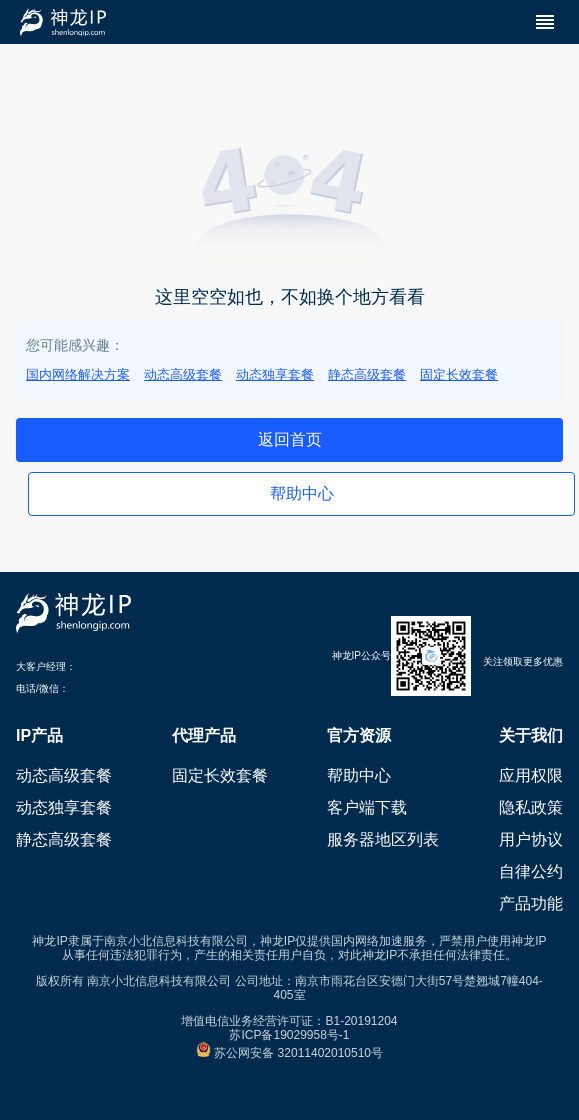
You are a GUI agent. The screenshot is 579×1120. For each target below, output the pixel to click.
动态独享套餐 (275, 374)
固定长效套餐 (459, 374)
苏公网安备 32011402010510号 (289, 1053)
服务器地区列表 (383, 839)
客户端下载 (367, 807)
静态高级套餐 (367, 374)
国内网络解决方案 (78, 374)
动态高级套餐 (183, 374)
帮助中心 (359, 775)
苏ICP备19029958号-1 (289, 1035)
